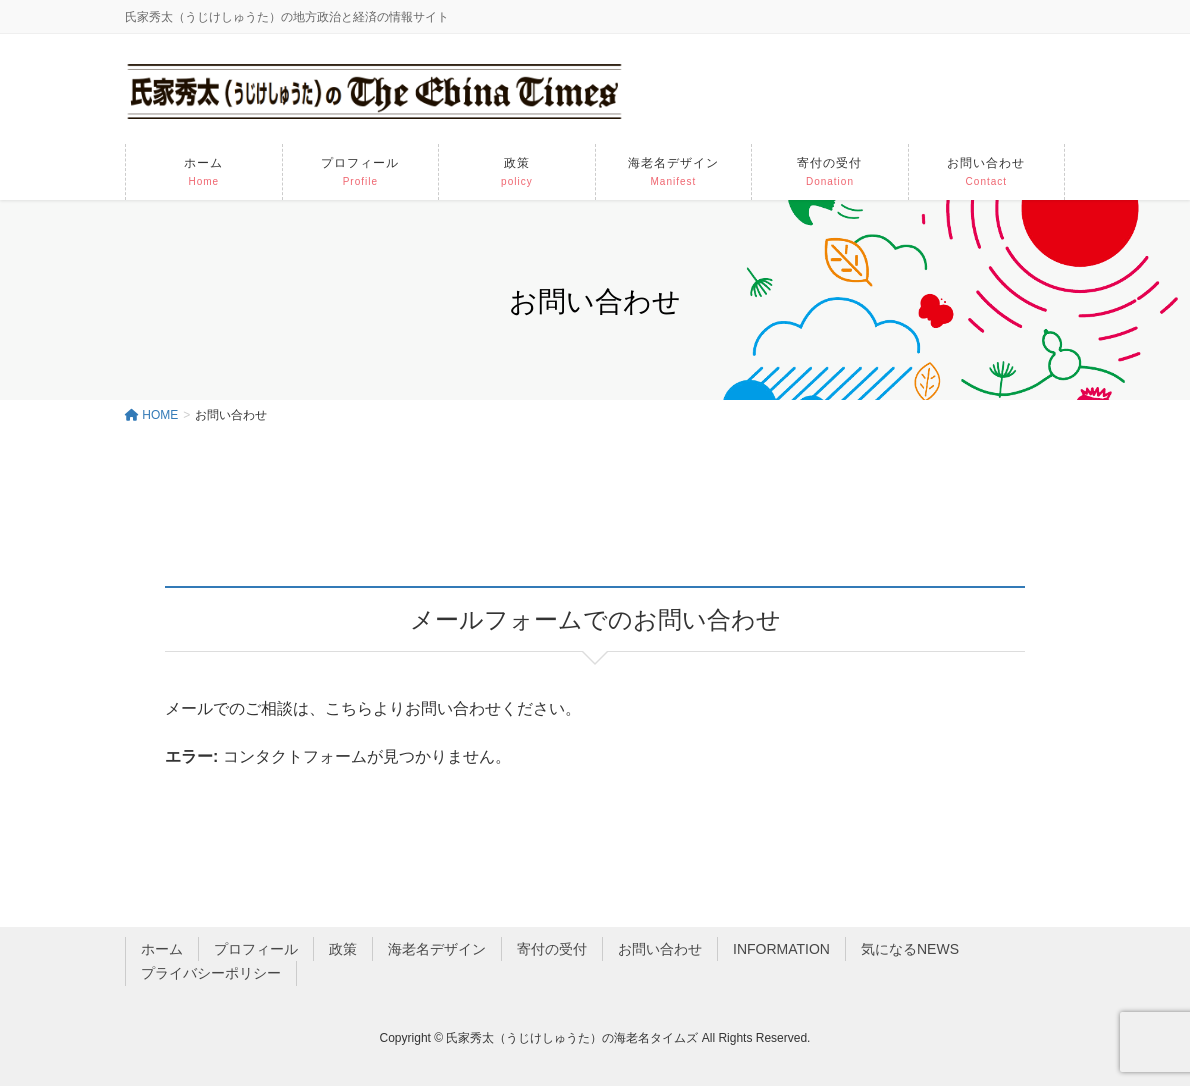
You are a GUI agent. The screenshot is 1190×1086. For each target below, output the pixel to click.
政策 (343, 949)
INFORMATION (781, 949)
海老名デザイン (437, 949)
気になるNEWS (910, 949)
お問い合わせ (660, 949)
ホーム (162, 949)
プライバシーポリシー (211, 973)
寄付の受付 (552, 949)
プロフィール (256, 949)
